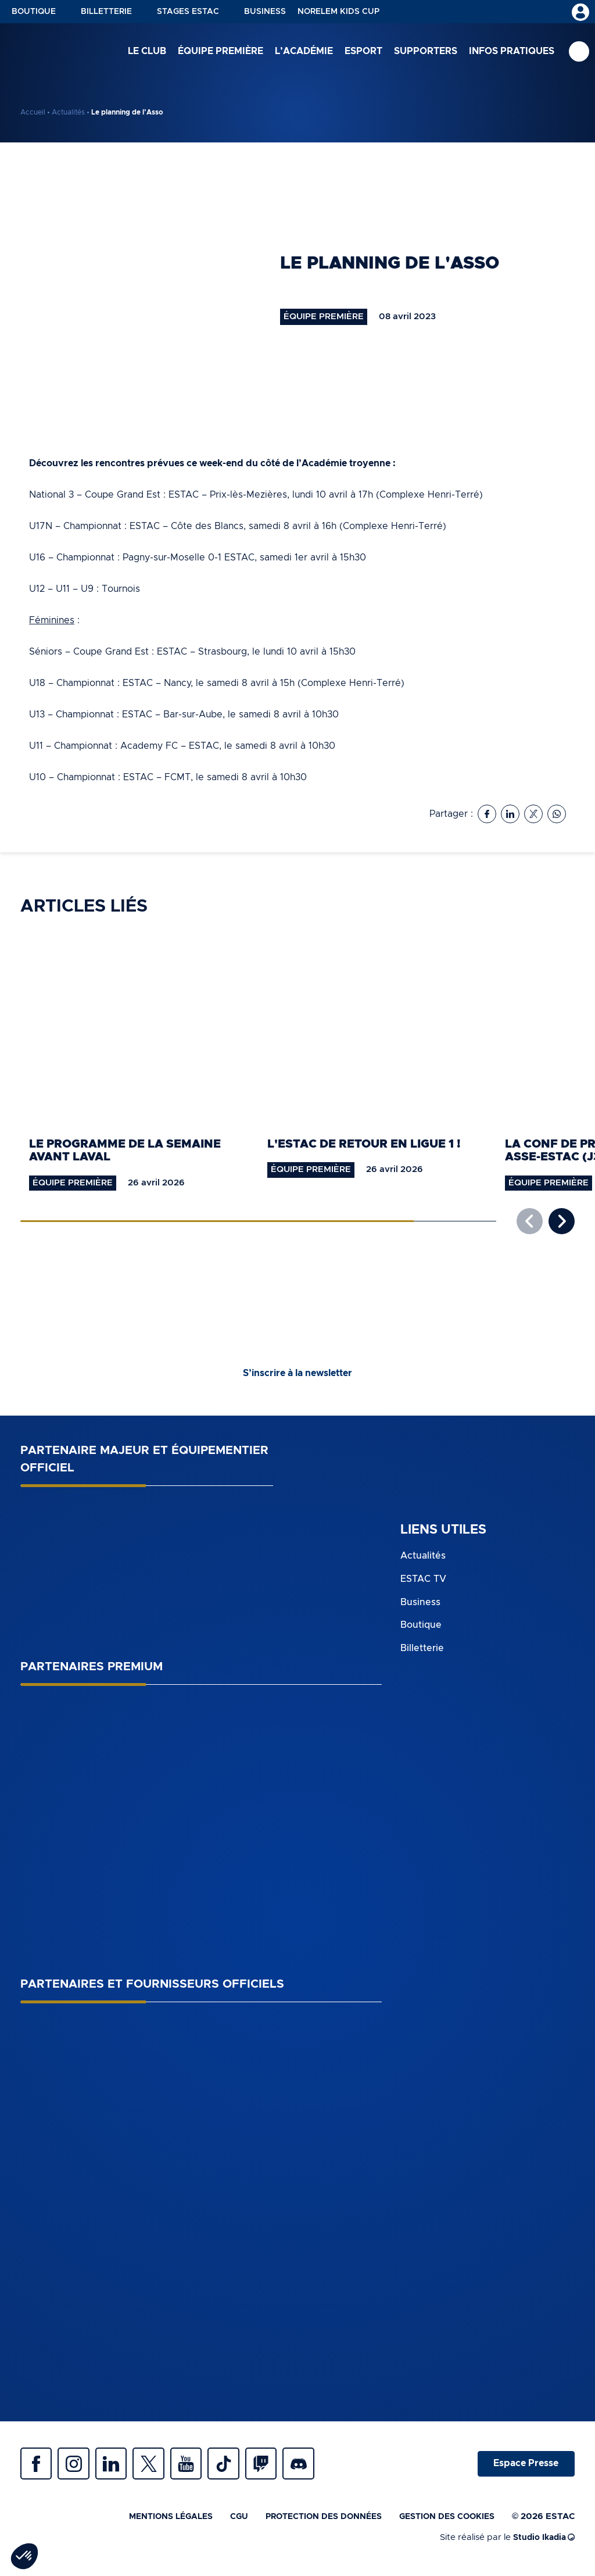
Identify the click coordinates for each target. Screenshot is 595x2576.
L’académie (304, 51)
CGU (222, 2521)
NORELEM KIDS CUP (338, 12)
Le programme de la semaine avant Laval (125, 1150)
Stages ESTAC (188, 12)
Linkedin (119, 2467)
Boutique (34, 12)
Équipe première (220, 51)
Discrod (322, 2467)
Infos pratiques (511, 51)
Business (265, 12)
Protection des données (312, 2521)
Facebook (38, 2467)
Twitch (282, 2467)
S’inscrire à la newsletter (297, 1374)
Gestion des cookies (443, 2521)
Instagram (78, 2467)
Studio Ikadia (542, 2543)
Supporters (425, 51)
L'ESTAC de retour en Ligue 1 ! (364, 1144)
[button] (562, 1222)
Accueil (32, 112)
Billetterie (106, 12)
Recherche (579, 52)
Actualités (68, 112)
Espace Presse (524, 2466)
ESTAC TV (423, 1580)
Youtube (200, 2467)
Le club (147, 51)
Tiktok (241, 2467)
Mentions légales (150, 2521)
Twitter (160, 2467)
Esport (363, 51)
